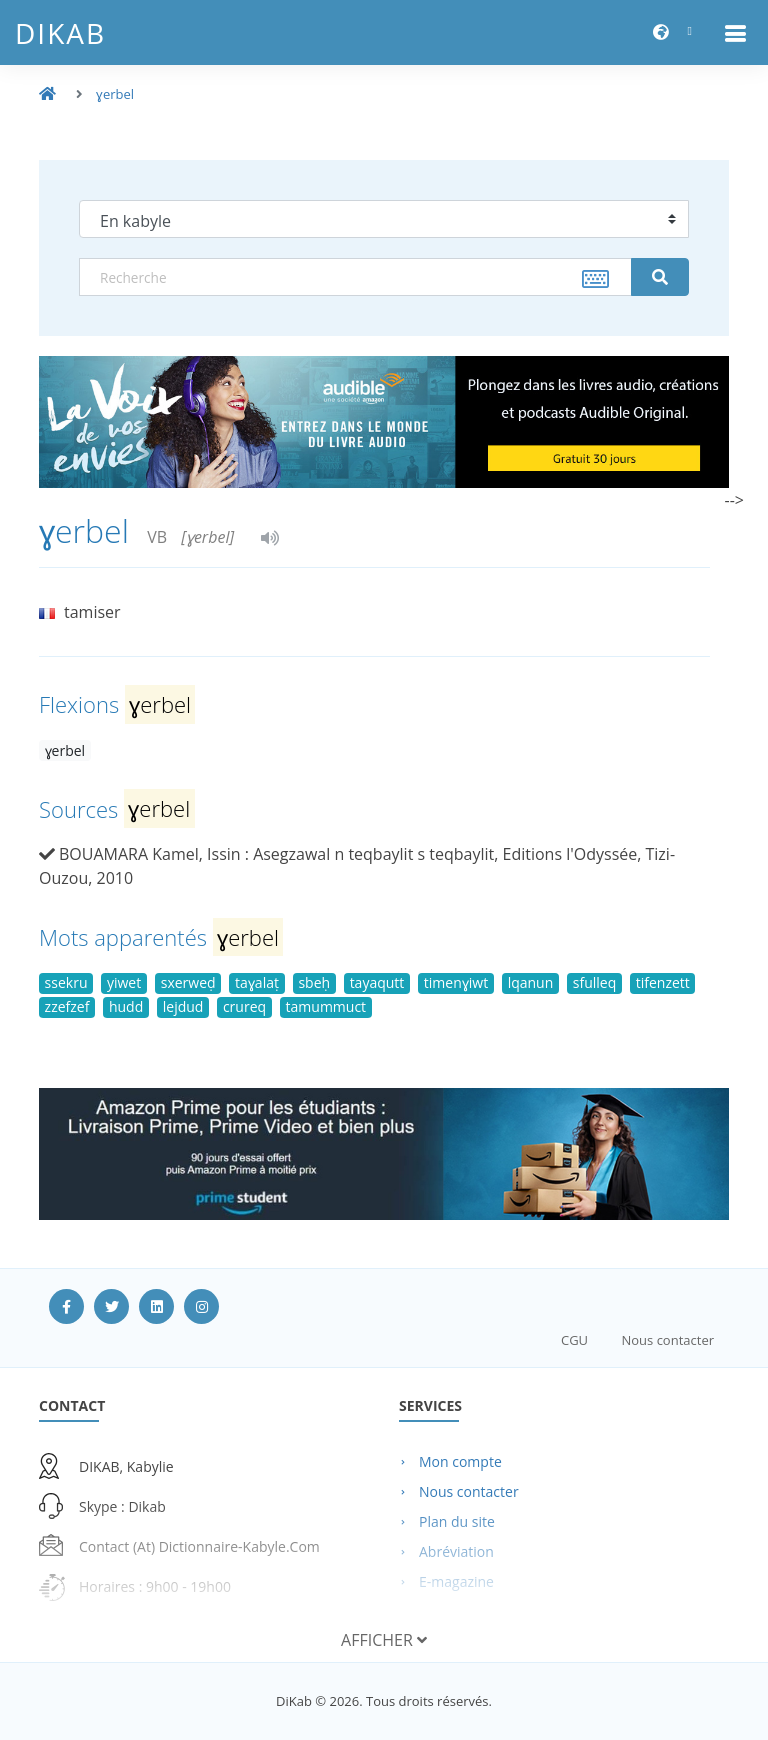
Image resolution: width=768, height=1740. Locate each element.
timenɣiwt (456, 982)
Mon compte (460, 1461)
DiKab (60, 33)
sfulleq (594, 982)
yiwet (124, 982)
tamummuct (326, 1006)
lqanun (531, 982)
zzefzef (67, 1006)
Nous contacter (667, 1340)
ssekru (66, 982)
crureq (244, 1006)
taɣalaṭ (257, 982)
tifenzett (663, 982)
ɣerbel (115, 94)
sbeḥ (314, 982)
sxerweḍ (188, 982)
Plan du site (457, 1521)
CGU (574, 1340)
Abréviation (456, 1551)
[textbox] (355, 277)
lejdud (183, 1006)
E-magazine (456, 1581)
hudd (126, 1006)
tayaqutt (377, 982)
